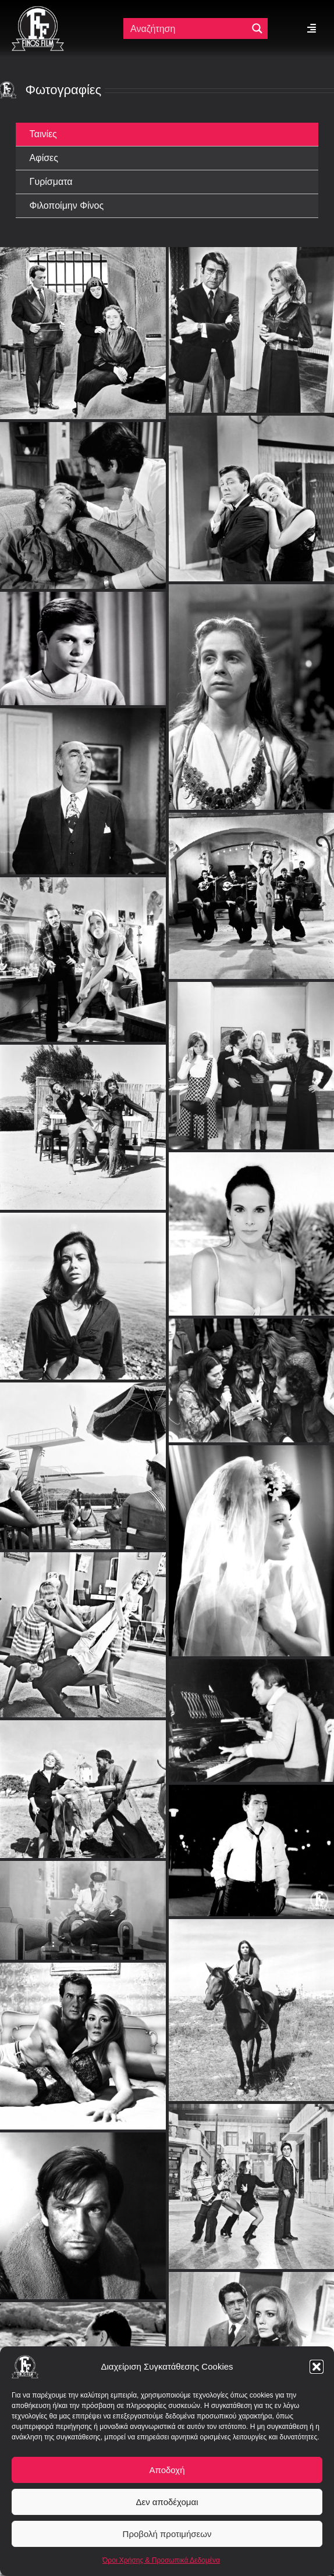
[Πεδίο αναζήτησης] (186, 28)
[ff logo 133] (38, 10)
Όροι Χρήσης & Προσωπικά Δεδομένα (161, 2560)
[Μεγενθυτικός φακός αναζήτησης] (257, 28)
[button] (316, 2367)
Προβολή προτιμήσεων (167, 2534)
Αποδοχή (167, 2470)
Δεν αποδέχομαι (167, 2502)
